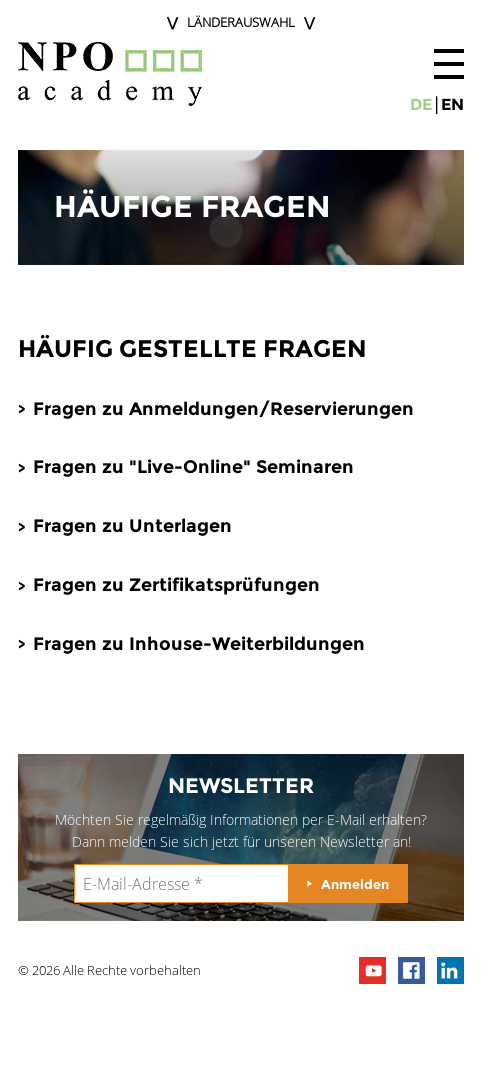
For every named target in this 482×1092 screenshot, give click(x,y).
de (421, 104)
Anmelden (355, 884)
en (452, 104)
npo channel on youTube (372, 970)
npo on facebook (411, 970)
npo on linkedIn (450, 970)
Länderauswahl (241, 22)
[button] (449, 64)
